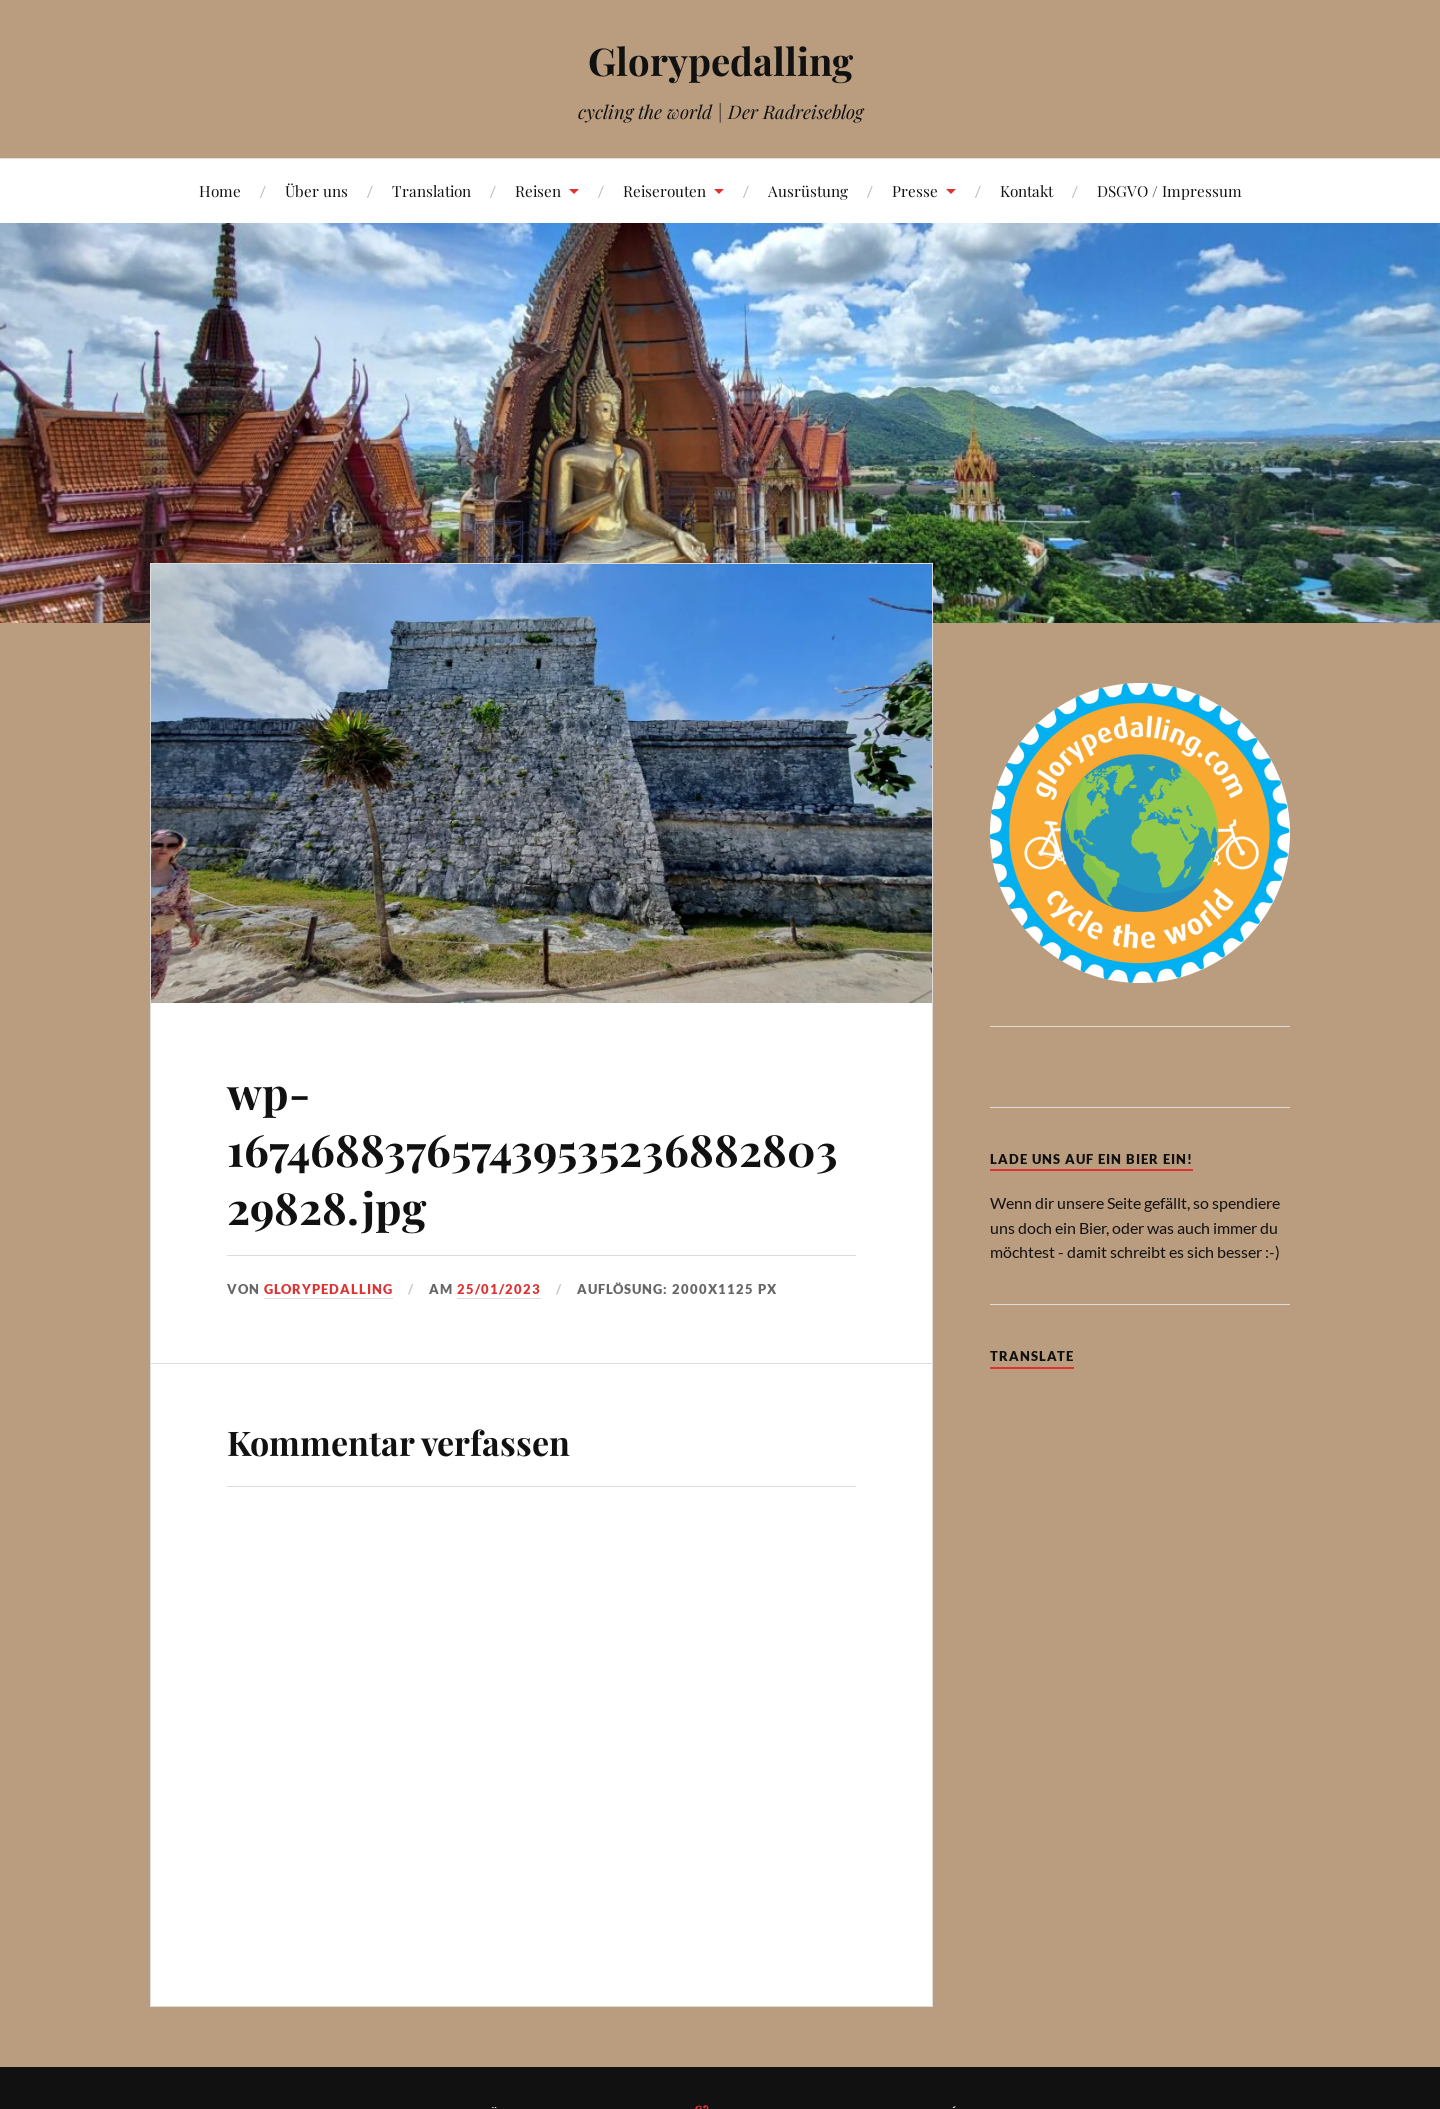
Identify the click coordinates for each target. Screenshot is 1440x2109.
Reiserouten (664, 190)
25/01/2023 (499, 1289)
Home (220, 190)
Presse (915, 190)
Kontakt (1026, 190)
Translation (431, 190)
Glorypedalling (720, 60)
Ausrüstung (808, 190)
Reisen (538, 190)
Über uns (316, 190)
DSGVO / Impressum (1169, 190)
